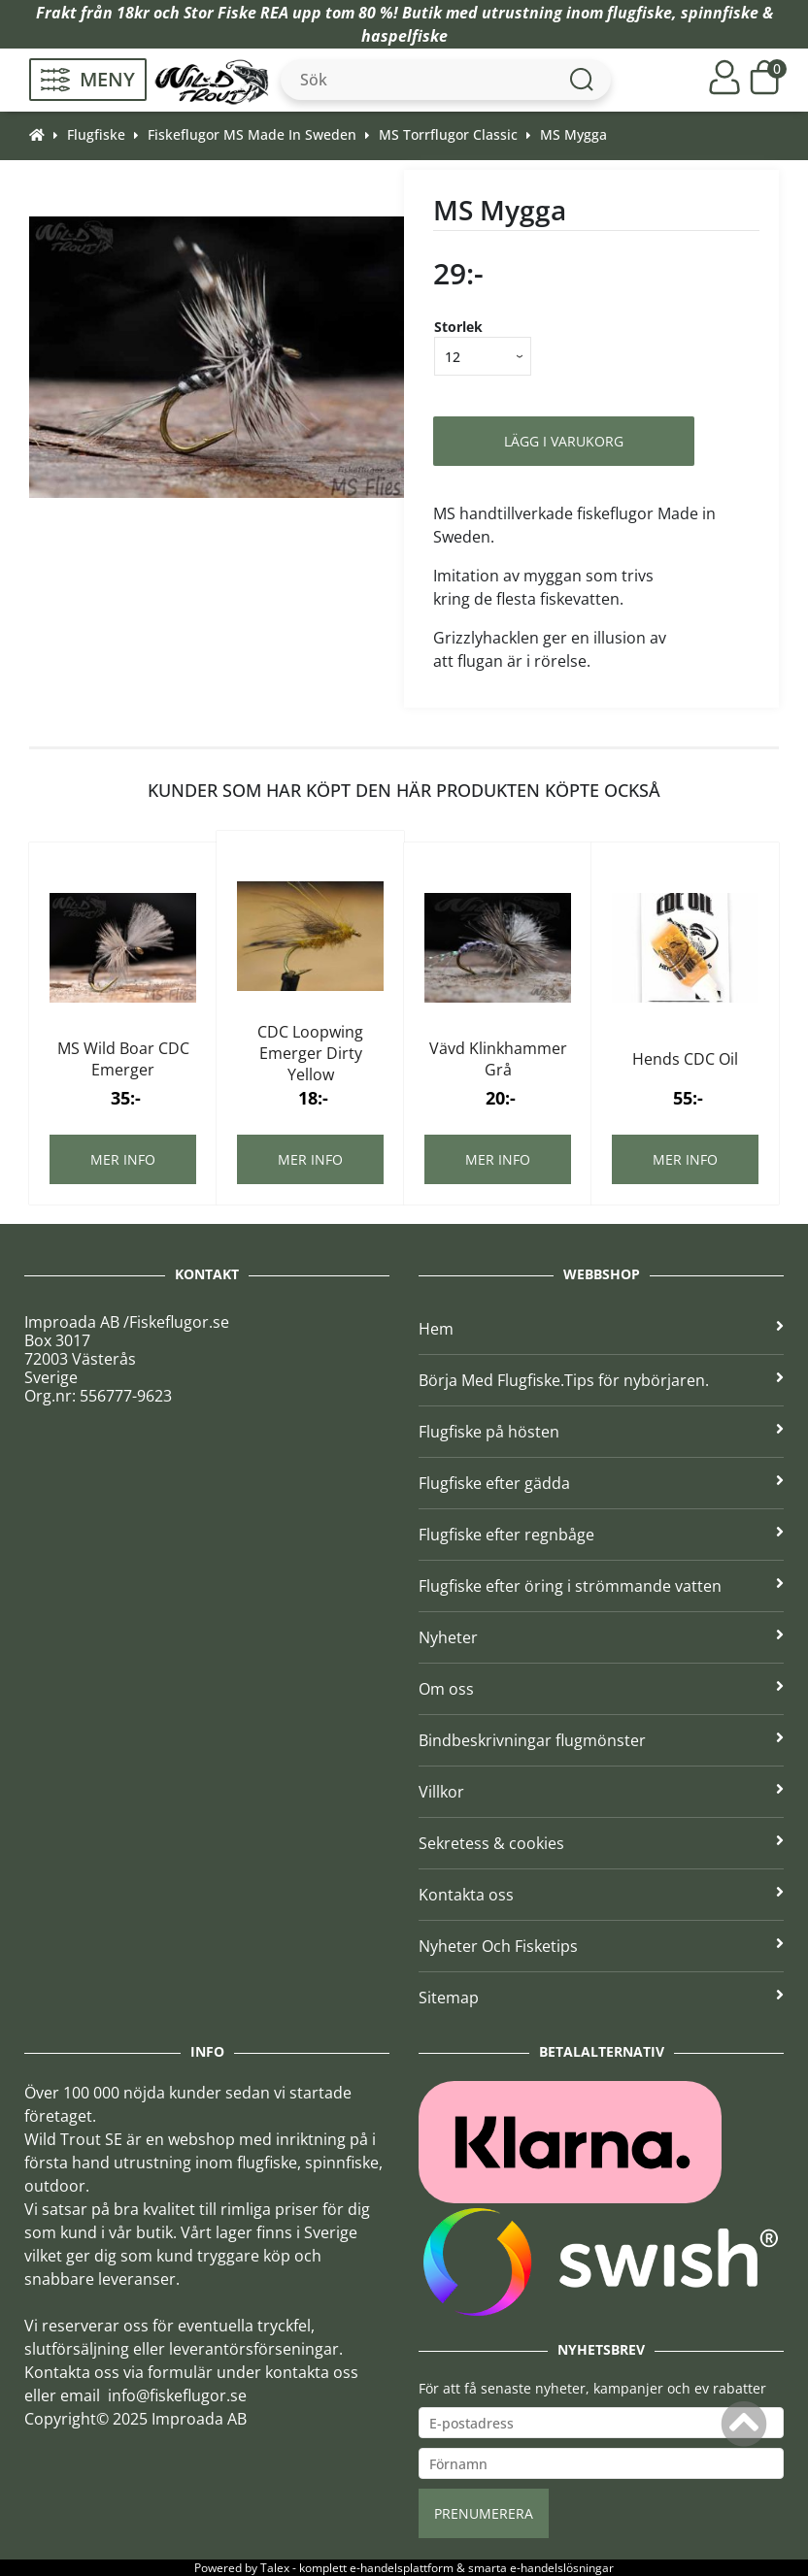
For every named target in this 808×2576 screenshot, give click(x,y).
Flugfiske (96, 134)
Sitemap (601, 1997)
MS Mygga (573, 134)
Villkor (601, 1791)
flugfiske (639, 12)
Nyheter (601, 1637)
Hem (601, 1328)
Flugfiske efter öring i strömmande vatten (601, 1586)
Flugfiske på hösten (601, 1431)
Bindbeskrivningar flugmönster (601, 1740)
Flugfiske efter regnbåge (601, 1534)
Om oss (601, 1689)
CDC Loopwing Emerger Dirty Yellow (310, 1053)
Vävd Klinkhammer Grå (498, 1059)
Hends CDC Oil (685, 1059)
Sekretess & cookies (601, 1843)
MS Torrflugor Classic (448, 134)
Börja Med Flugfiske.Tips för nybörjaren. (601, 1380)
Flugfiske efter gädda (601, 1483)
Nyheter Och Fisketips (601, 1946)
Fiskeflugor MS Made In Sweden (252, 134)
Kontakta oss (601, 1894)
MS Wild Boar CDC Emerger (123, 1059)
